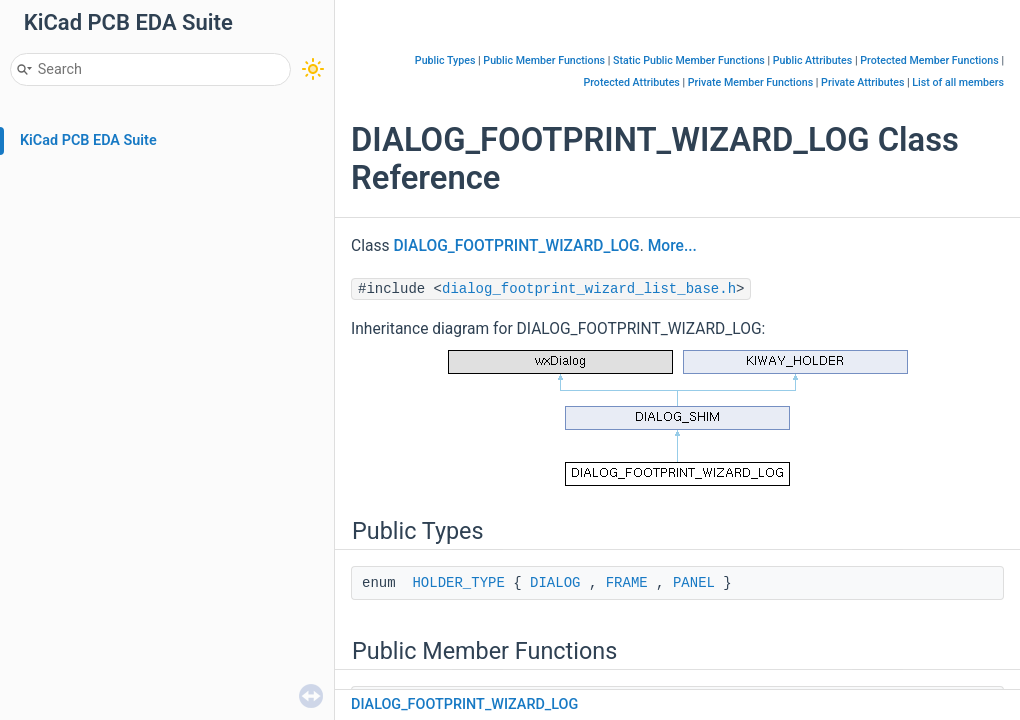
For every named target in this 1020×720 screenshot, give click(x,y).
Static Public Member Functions (689, 60)
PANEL (694, 583)
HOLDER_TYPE (458, 583)
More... (672, 246)
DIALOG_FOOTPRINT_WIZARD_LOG (516, 246)
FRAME (627, 583)
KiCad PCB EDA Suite (88, 140)
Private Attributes (862, 82)
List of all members (958, 82)
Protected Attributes (631, 82)
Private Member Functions (750, 82)
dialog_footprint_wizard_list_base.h (589, 289)
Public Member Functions (544, 60)
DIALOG (555, 583)
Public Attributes (813, 60)
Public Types (445, 60)
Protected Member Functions (929, 60)
